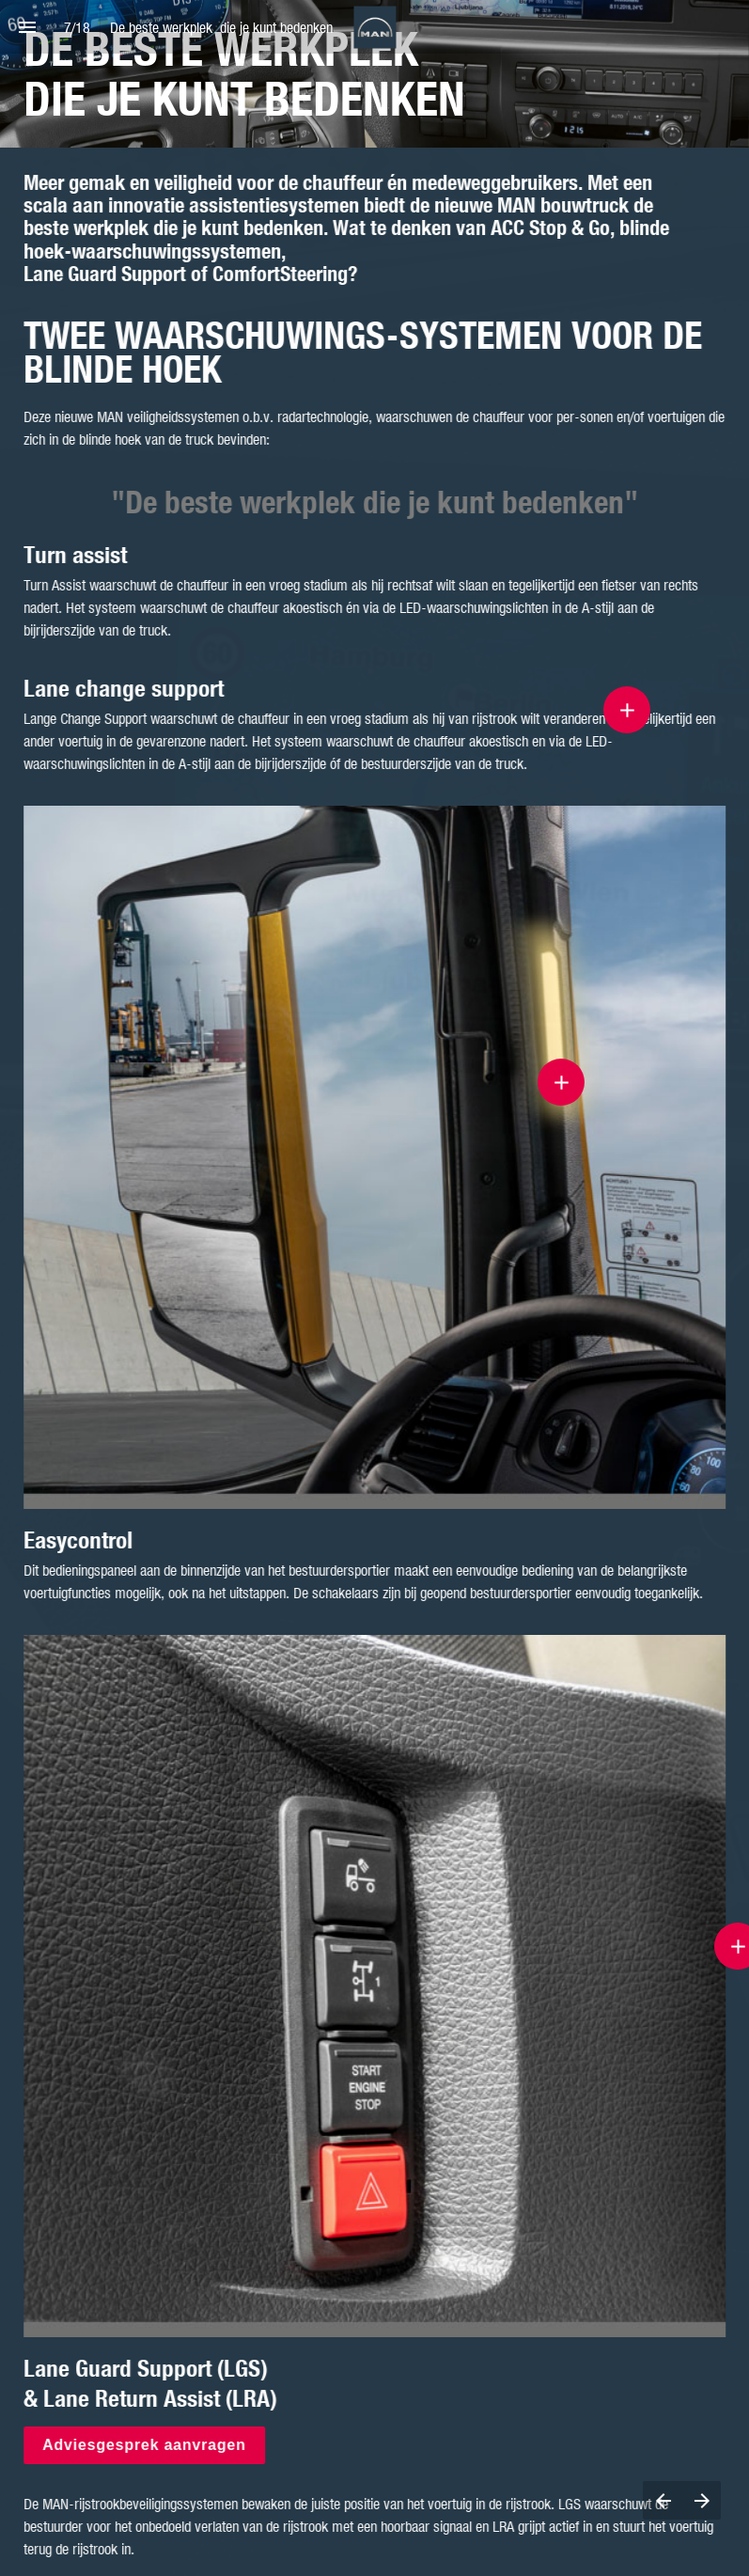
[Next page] (701, 2500)
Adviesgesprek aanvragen (145, 2445)
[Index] (27, 27)
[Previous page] (662, 2500)
